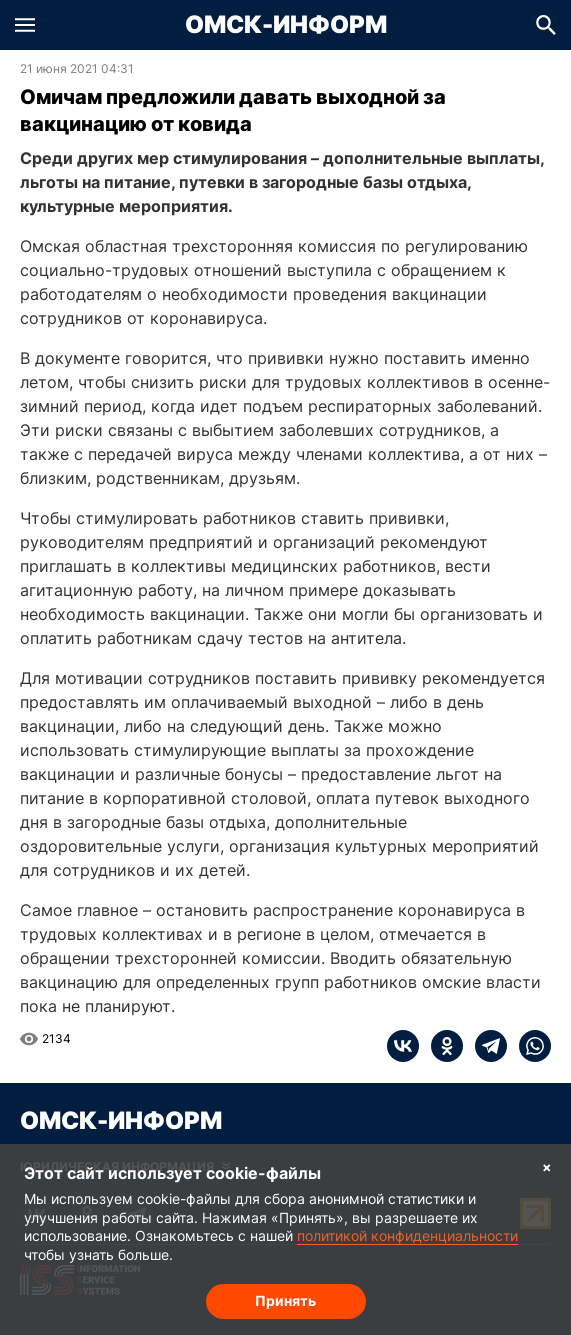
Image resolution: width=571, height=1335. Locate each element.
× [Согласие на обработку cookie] (547, 1166)
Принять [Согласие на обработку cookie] (285, 1300)
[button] (25, 25)
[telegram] (485, 1046)
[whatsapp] (529, 1046)
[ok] (441, 1046)
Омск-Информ (286, 25)
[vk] (403, 1046)
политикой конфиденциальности (407, 1235)
